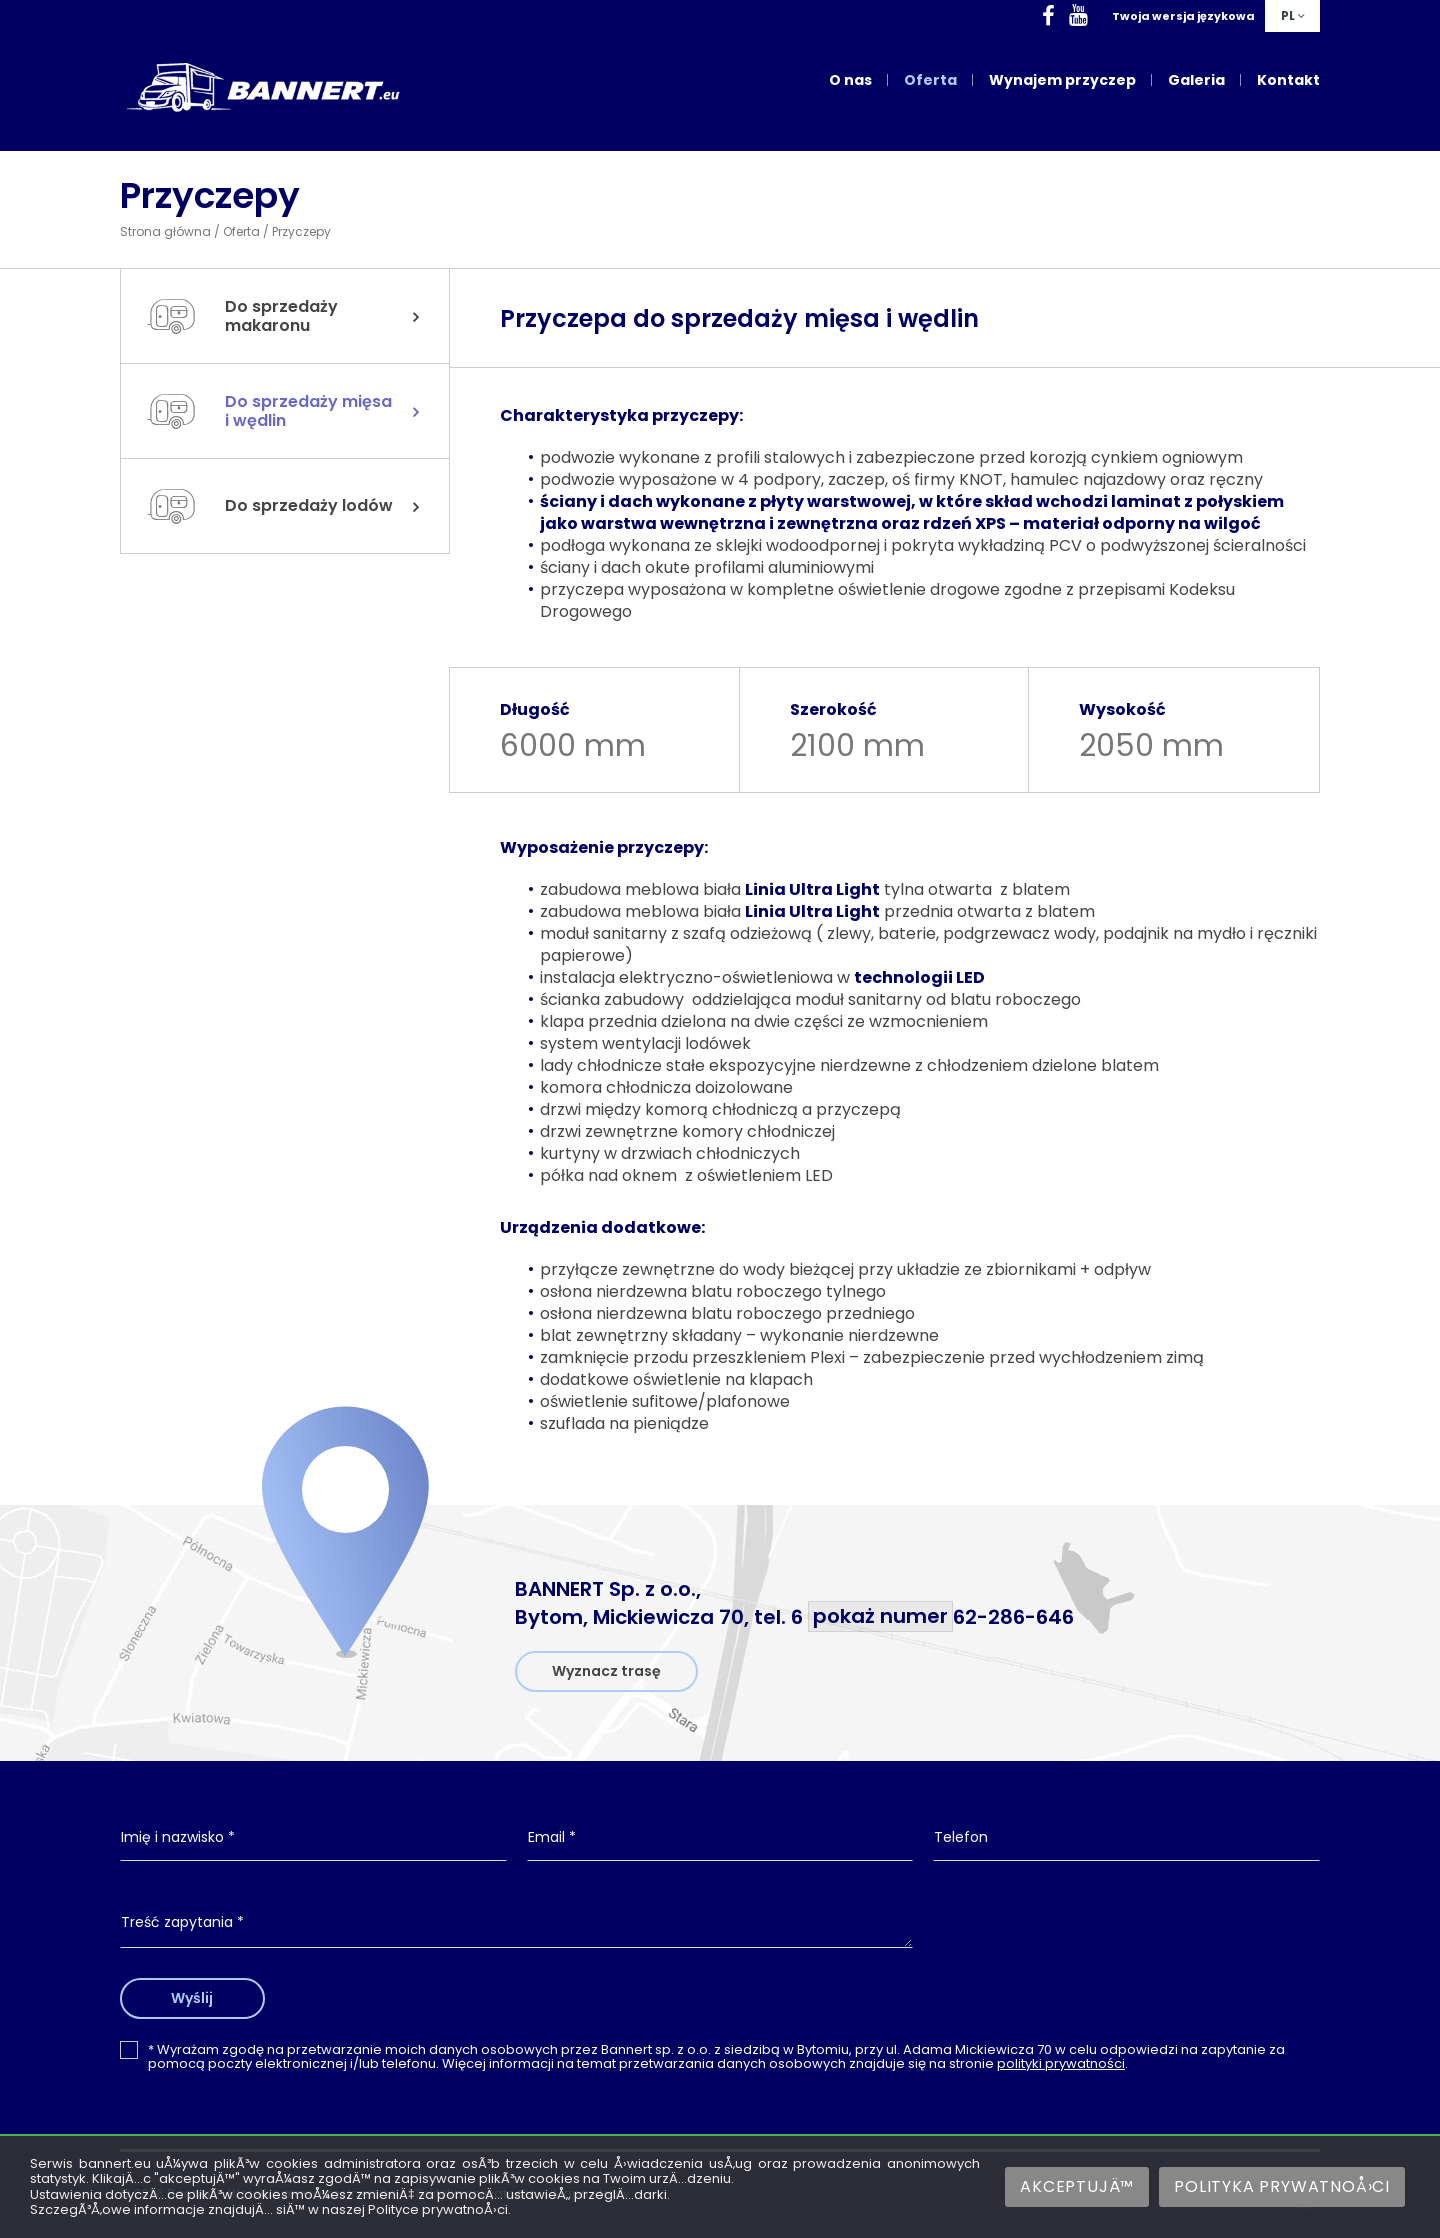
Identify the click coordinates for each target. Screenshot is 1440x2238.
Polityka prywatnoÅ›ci (1282, 2186)
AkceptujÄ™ (1077, 2186)
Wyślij (193, 1998)
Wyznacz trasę (606, 1671)
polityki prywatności (1061, 2063)
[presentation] (1127, 1939)
